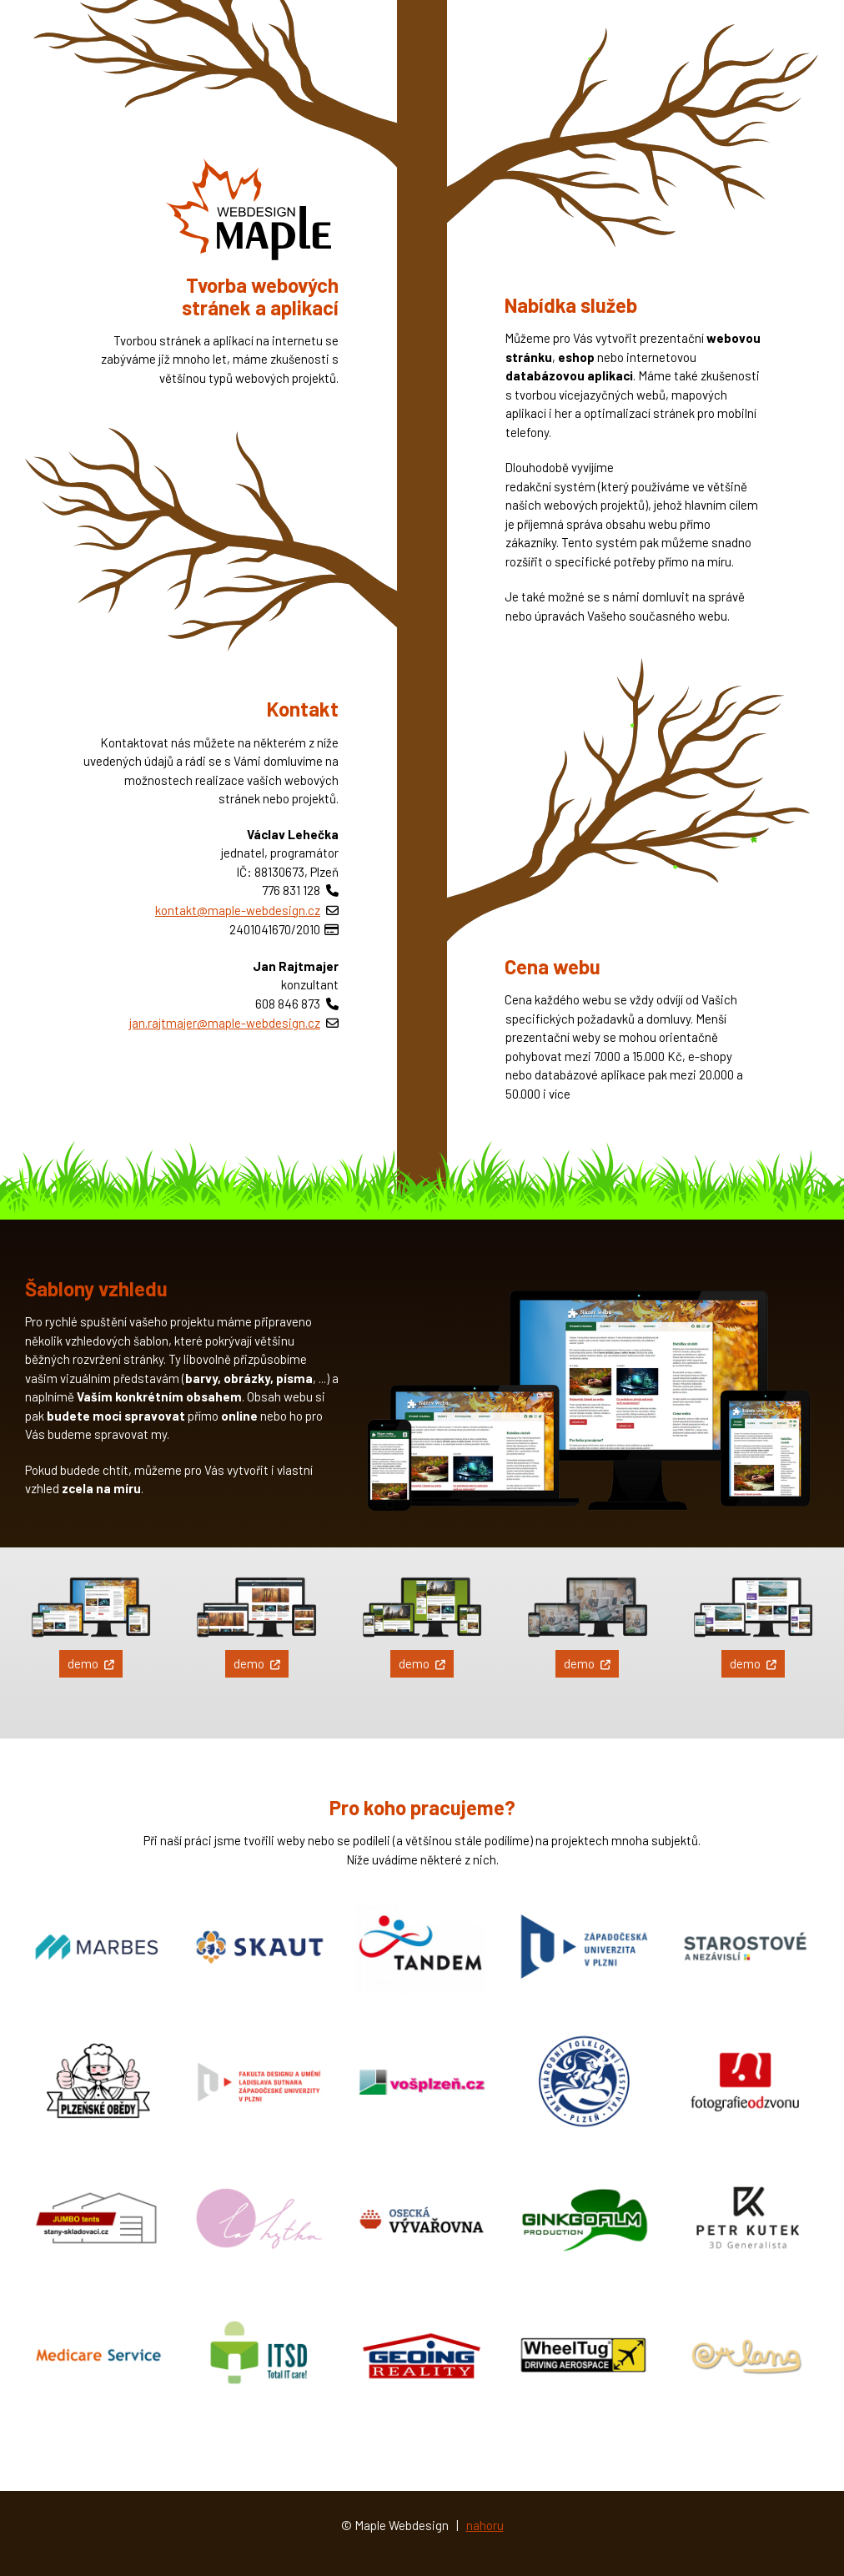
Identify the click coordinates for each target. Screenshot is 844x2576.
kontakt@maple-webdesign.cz (237, 910)
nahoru (485, 2525)
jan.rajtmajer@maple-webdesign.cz (224, 1022)
